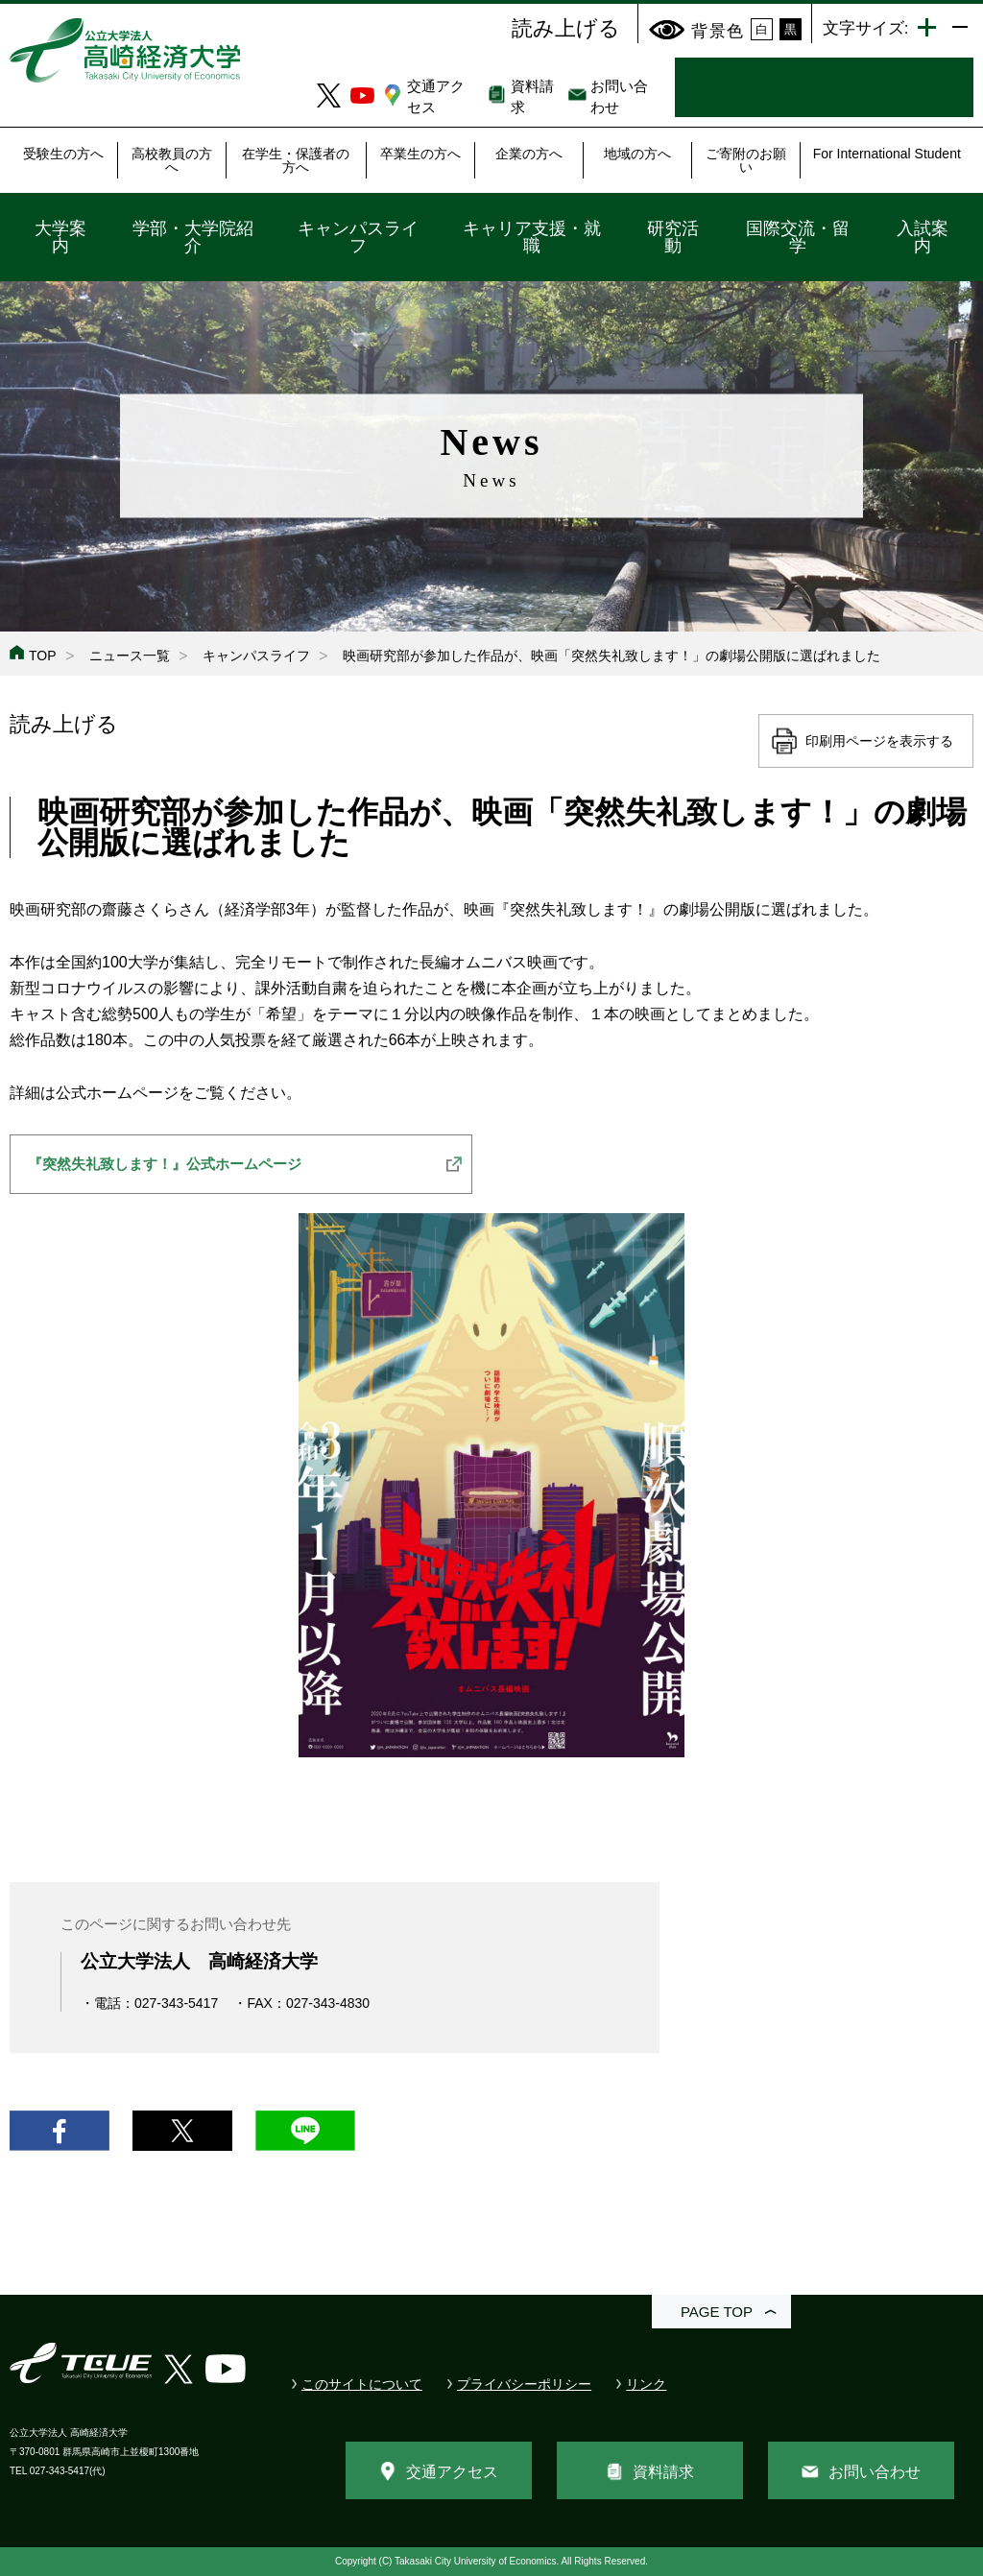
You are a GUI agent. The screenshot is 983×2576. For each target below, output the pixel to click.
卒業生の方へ (420, 153)
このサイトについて (361, 2384)
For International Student (887, 153)
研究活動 (673, 237)
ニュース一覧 (129, 655)
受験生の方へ (63, 153)
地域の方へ (637, 153)
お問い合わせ (874, 2472)
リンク (646, 2384)
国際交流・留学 (798, 237)
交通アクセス (452, 2472)
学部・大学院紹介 (192, 237)
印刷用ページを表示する (879, 741)
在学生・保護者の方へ (295, 160)
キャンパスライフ (358, 237)
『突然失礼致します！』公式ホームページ (164, 1164)
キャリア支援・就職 (532, 237)
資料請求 (663, 2472)
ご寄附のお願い (746, 160)
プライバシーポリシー (524, 2384)
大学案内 (60, 237)
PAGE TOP (717, 2311)
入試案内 (922, 237)
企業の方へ (529, 153)
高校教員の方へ (172, 160)
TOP (43, 655)
